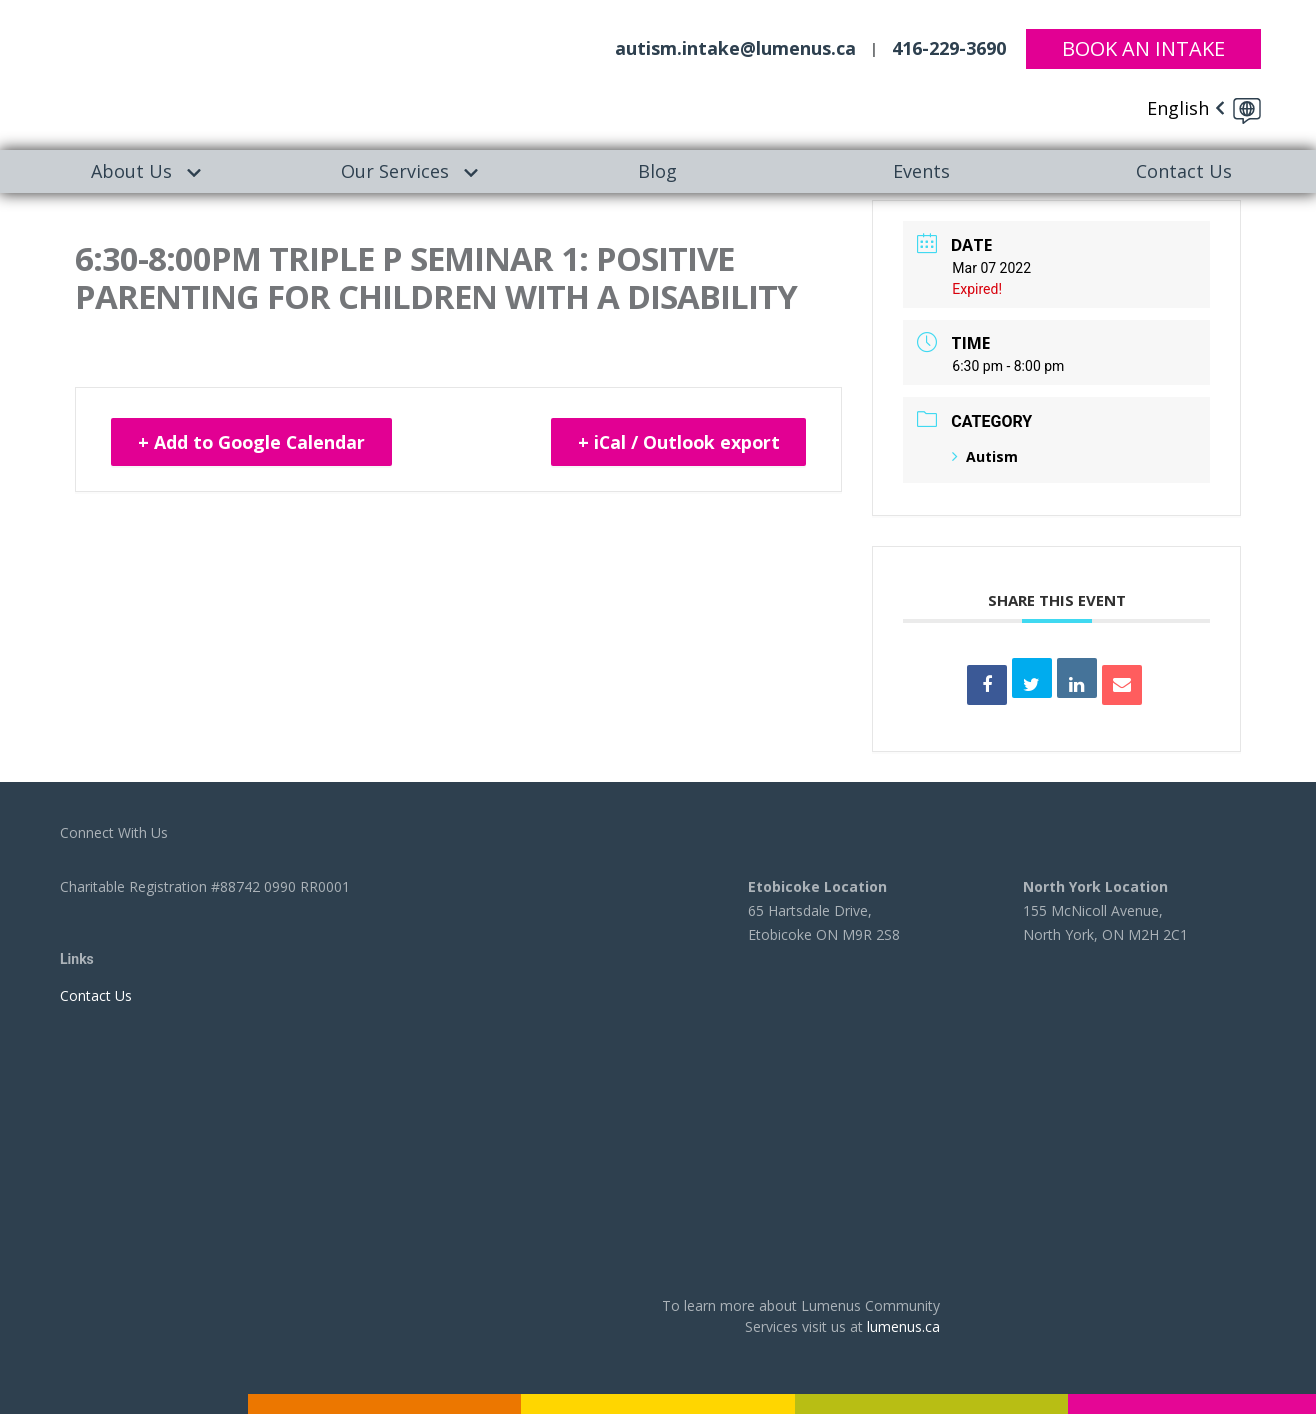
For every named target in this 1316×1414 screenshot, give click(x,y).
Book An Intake (1143, 47)
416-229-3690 (949, 48)
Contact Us (1184, 171)
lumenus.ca (903, 1326)
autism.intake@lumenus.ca (735, 48)
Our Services (395, 171)
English (1178, 107)
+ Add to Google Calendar (254, 443)
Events (921, 171)
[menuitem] (131, 171)
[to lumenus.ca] (205, 71)
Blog (657, 171)
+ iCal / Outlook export (675, 443)
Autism (985, 456)
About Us (131, 171)
